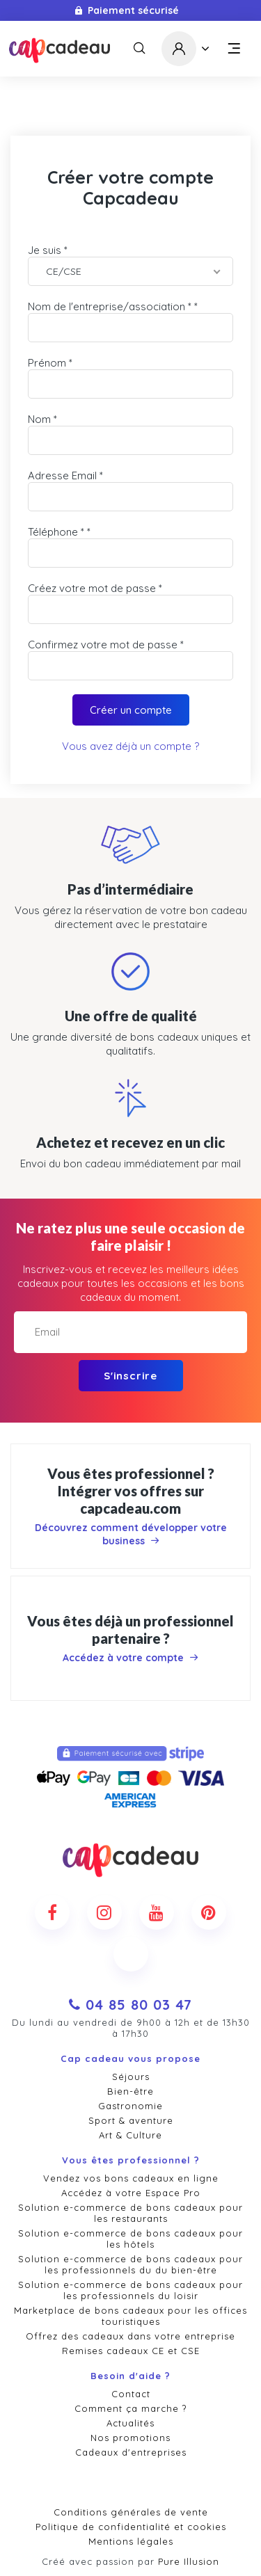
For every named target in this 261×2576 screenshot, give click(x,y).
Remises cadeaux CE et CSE (131, 2350)
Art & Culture (130, 2135)
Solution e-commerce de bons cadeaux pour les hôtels (130, 2238)
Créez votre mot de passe (92, 588)
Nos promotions (130, 2437)
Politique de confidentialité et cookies (130, 2526)
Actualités (130, 2423)
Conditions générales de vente (131, 2512)
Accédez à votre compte (130, 1657)
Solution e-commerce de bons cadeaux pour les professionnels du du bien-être (130, 2264)
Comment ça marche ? (130, 2408)
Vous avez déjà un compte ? (130, 746)
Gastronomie (130, 2105)
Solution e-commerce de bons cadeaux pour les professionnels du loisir (130, 2290)
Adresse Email (62, 475)
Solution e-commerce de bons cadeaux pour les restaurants (130, 2213)
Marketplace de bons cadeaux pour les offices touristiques (130, 2316)
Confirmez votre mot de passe (102, 644)
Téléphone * (56, 531)
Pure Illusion (188, 2561)
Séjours (131, 2076)
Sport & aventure (130, 2120)
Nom (39, 419)
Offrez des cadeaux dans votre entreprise (130, 2336)
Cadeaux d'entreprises (131, 2452)
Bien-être (130, 2091)
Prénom (47, 362)
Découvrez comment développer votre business (131, 1534)
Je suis (44, 250)
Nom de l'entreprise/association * (109, 306)
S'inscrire (130, 1375)
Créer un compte (131, 710)
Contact (130, 2393)
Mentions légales (130, 2541)
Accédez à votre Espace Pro (130, 2192)
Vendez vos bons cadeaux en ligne (131, 2178)
